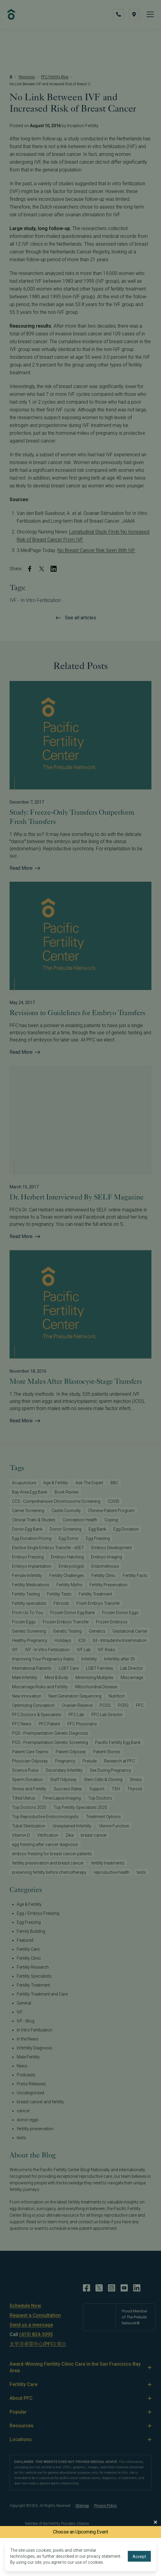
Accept (139, 2556)
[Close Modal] (155, 2522)
